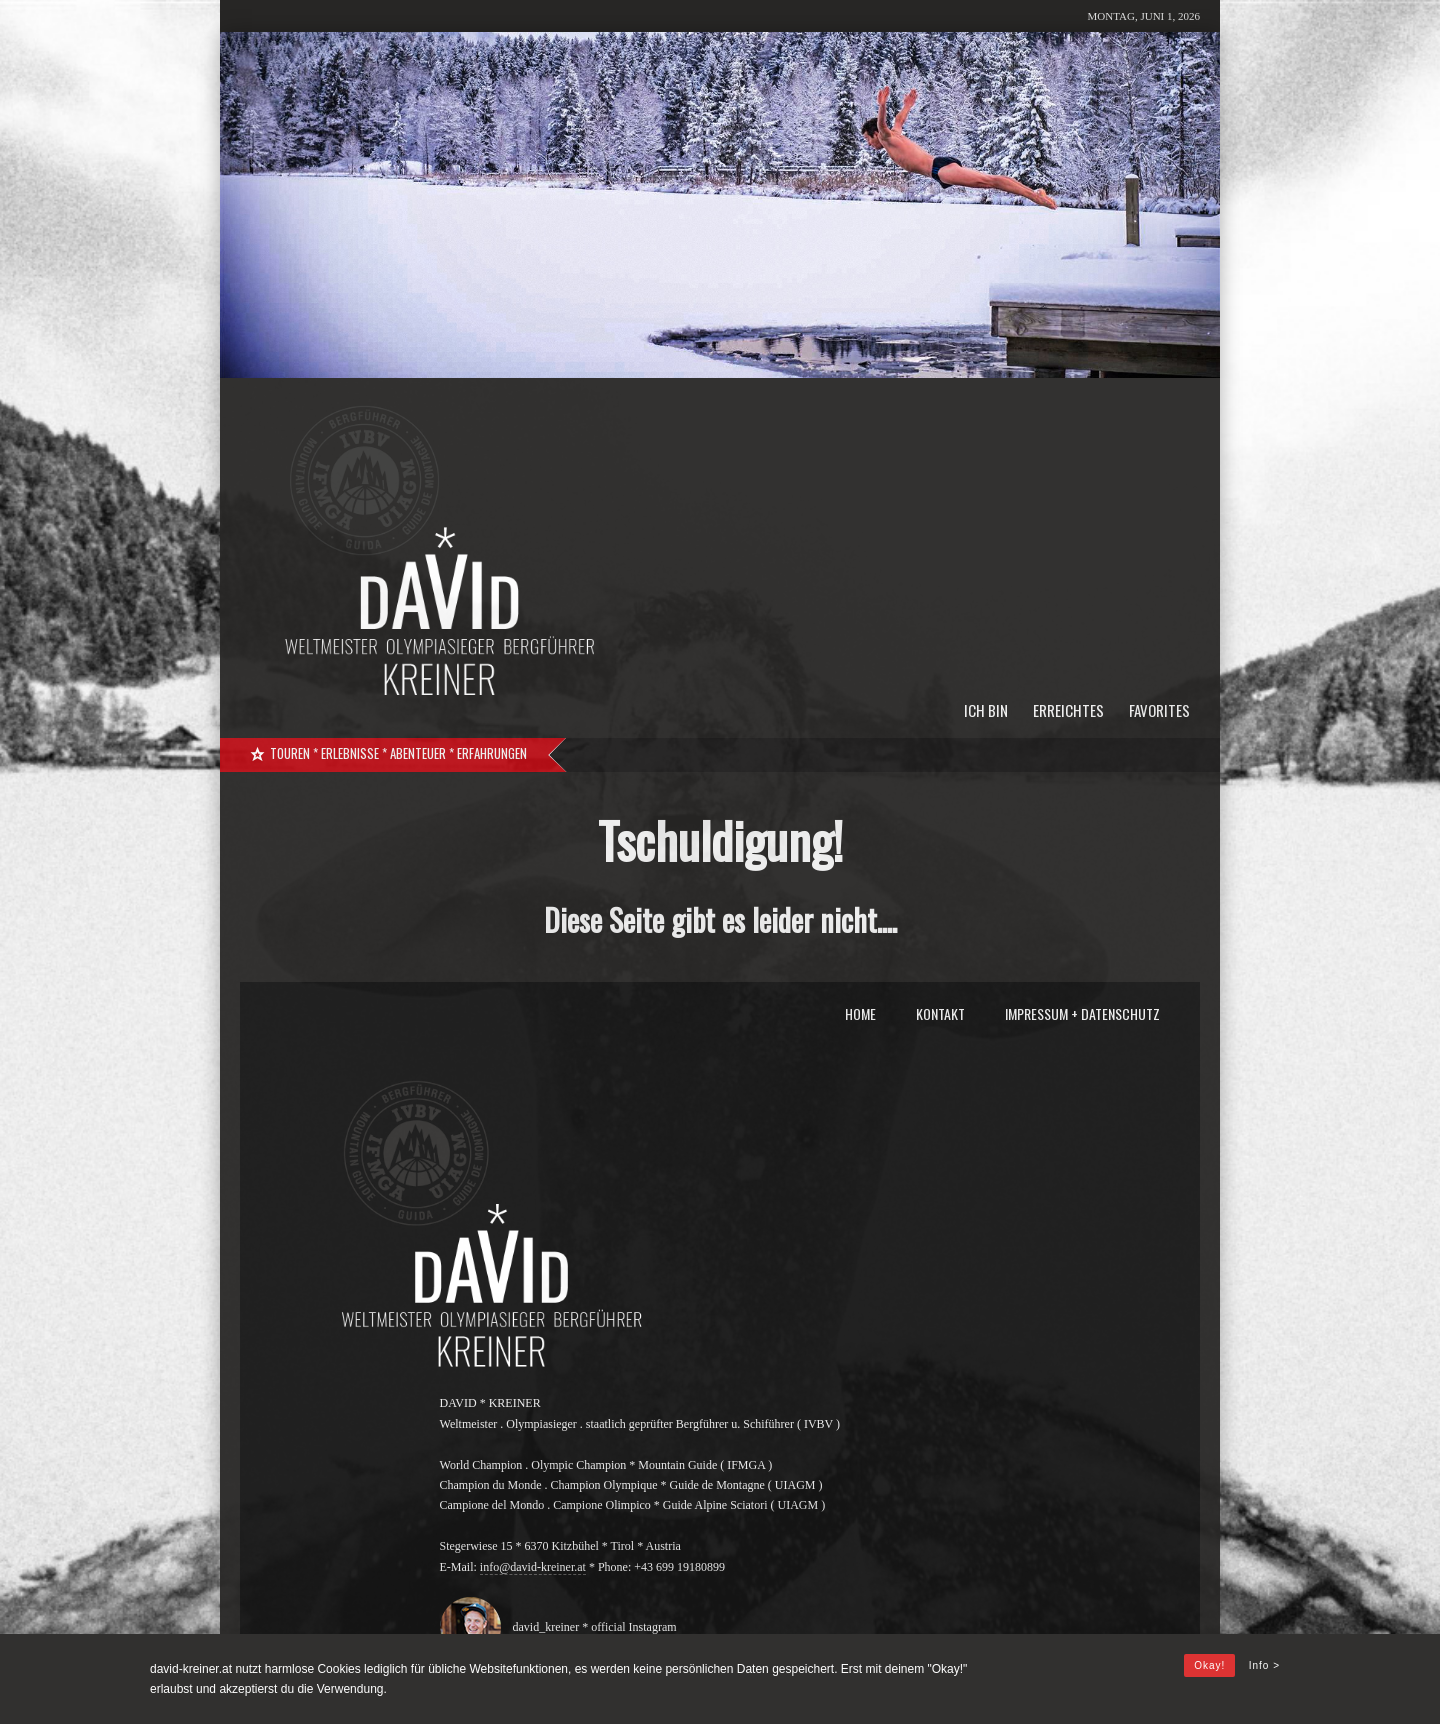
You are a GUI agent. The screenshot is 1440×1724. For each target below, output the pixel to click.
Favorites (1159, 710)
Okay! (1209, 1665)
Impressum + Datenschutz (1082, 1013)
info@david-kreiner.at (533, 1567)
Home (860, 1013)
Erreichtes (1068, 710)
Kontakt (940, 1013)
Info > (1264, 1665)
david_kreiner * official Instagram (590, 1627)
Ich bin (986, 710)
